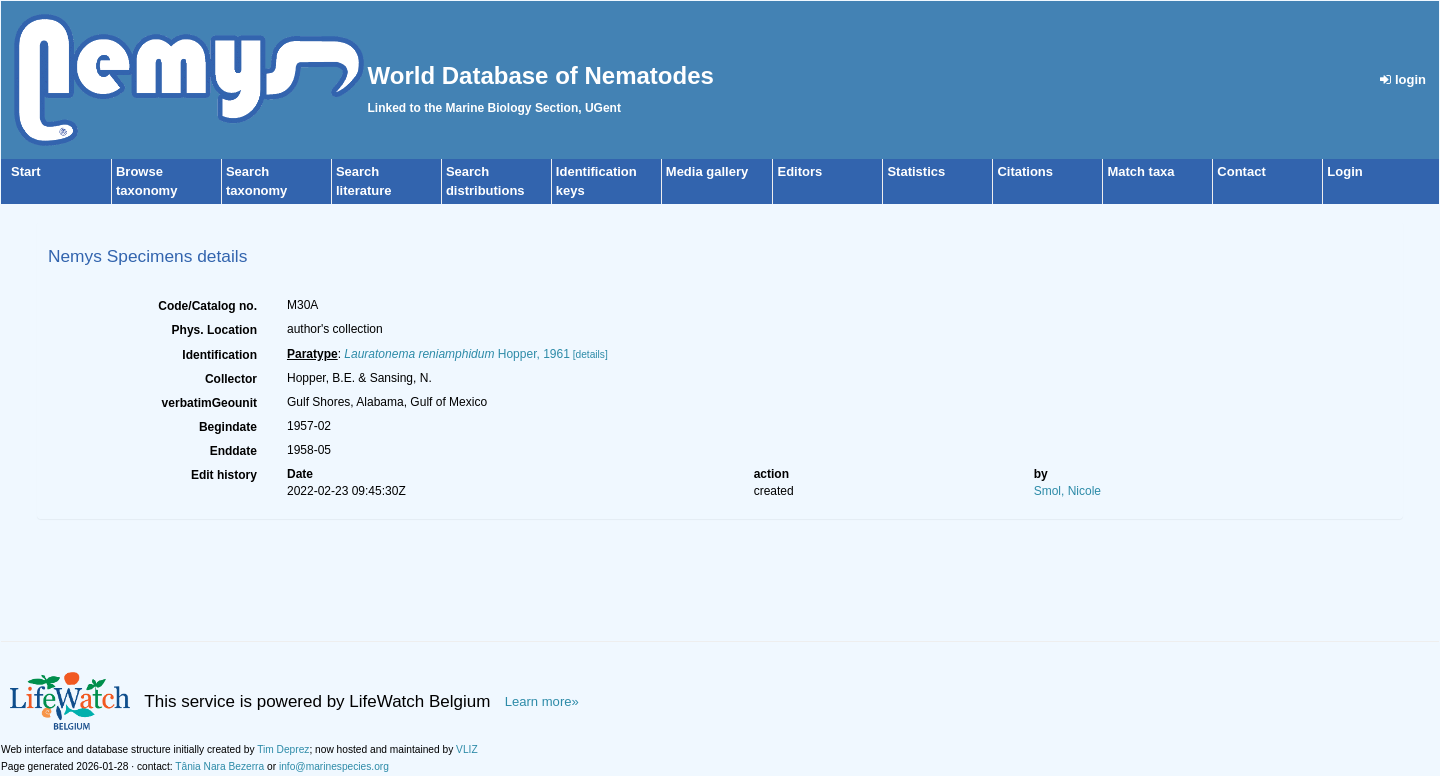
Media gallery (707, 171)
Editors (799, 171)
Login (1344, 171)
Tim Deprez (283, 749)
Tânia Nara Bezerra (219, 766)
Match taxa (1140, 171)
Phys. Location (214, 330)
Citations (1025, 171)
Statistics (916, 171)
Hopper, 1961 (457, 354)
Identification (219, 355)
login (1403, 79)
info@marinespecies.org (334, 766)
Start (26, 171)
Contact (1241, 171)
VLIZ (467, 749)
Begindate (228, 427)
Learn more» (542, 701)
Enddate (233, 451)
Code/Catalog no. (207, 306)
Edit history (224, 475)
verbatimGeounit (209, 403)
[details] (590, 354)
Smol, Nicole (1067, 491)
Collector (231, 379)
